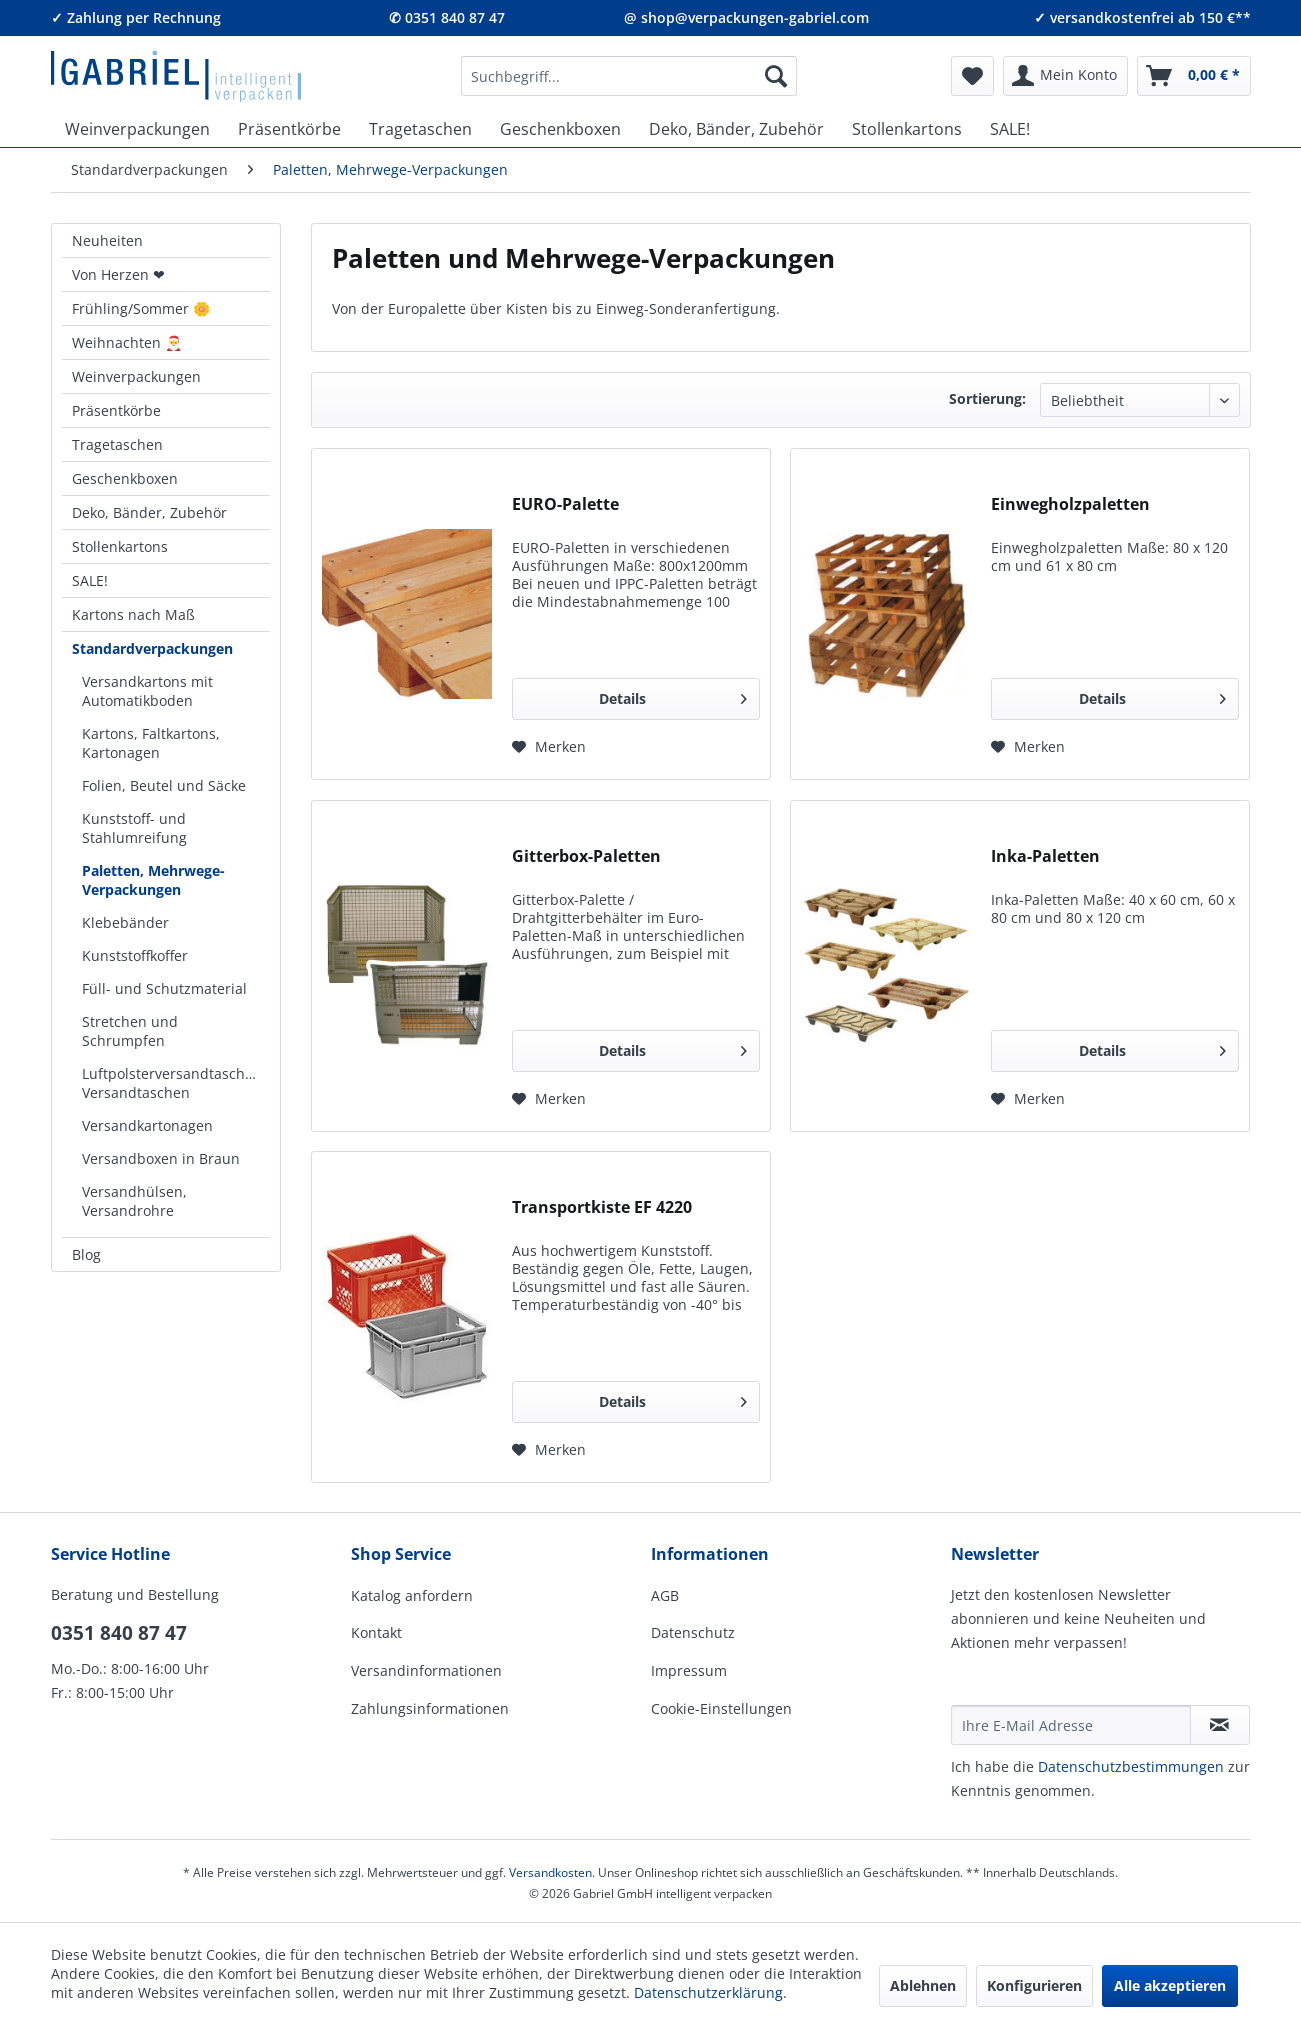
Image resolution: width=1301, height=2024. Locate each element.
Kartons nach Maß (133, 614)
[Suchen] (776, 76)
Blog (86, 1254)
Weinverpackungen (136, 376)
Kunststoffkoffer (135, 955)
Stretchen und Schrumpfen (130, 1031)
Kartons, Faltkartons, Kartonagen (151, 743)
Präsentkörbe (116, 410)
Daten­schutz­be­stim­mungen (1131, 1766)
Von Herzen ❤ (118, 274)
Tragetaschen (117, 444)
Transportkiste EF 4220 (602, 1207)
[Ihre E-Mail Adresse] (1071, 1725)
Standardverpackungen (152, 648)
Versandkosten (550, 1872)
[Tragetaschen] (420, 129)
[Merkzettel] (972, 76)
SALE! (90, 580)
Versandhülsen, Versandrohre (134, 1201)
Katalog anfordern (412, 1595)
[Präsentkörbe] (289, 129)
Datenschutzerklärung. (710, 1992)
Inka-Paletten (1045, 856)
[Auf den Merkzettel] (549, 747)
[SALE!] (1010, 129)
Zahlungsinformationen (430, 1708)
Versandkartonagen (147, 1125)
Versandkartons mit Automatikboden (147, 691)
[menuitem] (629, 76)
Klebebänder (125, 922)
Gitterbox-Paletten (586, 856)
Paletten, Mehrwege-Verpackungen (153, 880)
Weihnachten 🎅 (127, 342)
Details (673, 695)
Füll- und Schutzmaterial (164, 988)
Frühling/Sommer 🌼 (141, 308)
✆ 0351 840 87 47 (447, 17)
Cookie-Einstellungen (721, 1708)
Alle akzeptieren (1170, 1985)
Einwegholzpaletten (1070, 504)
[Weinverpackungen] (137, 129)
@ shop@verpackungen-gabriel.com (746, 17)
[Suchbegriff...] (629, 76)
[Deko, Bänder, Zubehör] (736, 129)
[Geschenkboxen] (560, 129)
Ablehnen (923, 1985)
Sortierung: (987, 398)
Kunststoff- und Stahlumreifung (134, 828)
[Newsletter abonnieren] (1220, 1725)
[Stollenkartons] (907, 129)
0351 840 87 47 (119, 1633)
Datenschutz (693, 1632)
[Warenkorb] (1194, 76)
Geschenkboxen (125, 478)
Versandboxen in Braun (161, 1158)
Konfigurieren (1034, 1985)
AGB (665, 1595)
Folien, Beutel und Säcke (164, 785)
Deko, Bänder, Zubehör (149, 512)
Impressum (689, 1670)
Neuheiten (107, 240)
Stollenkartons (120, 546)
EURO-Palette (565, 504)
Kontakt (376, 1632)
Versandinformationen (426, 1670)
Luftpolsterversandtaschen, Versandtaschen (174, 1083)
